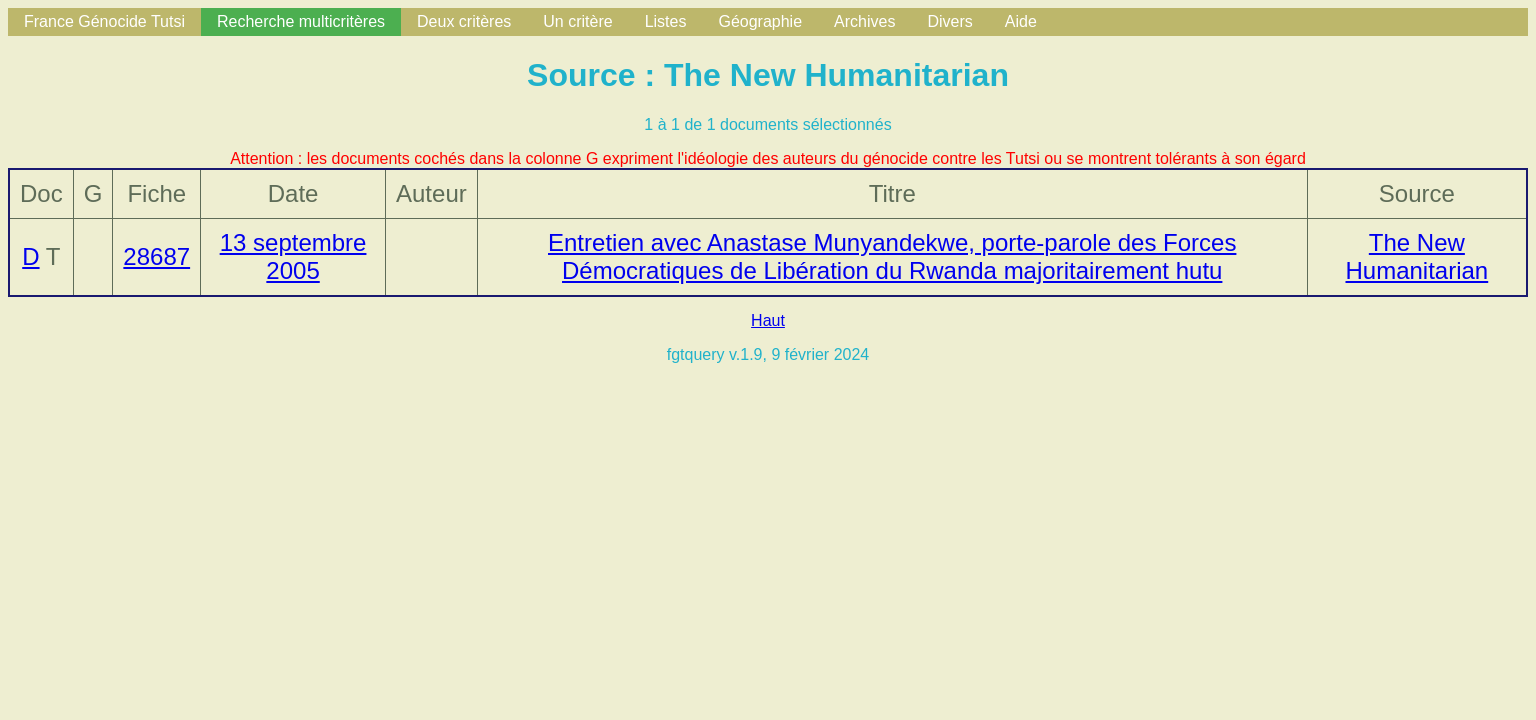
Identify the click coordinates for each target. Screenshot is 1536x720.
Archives (864, 21)
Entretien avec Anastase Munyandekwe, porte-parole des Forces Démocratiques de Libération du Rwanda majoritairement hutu (892, 256)
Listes (666, 21)
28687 (156, 256)
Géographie (760, 21)
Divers (949, 21)
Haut (768, 320)
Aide (1021, 21)
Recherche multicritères (301, 21)
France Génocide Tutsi (104, 21)
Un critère (577, 21)
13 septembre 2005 (293, 256)
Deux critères (464, 21)
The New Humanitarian (1416, 256)
